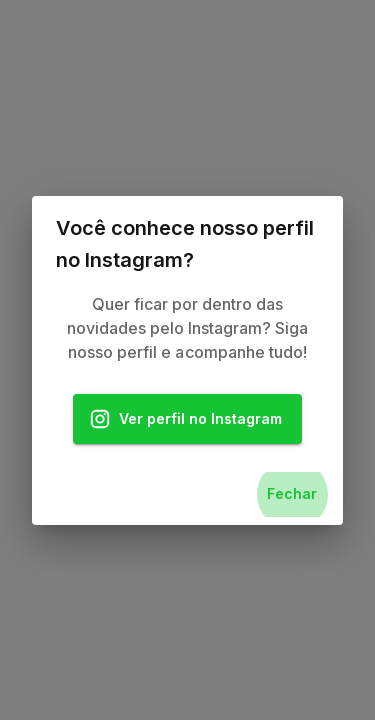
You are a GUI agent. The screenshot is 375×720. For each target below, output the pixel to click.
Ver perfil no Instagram (188, 419)
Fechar (292, 494)
